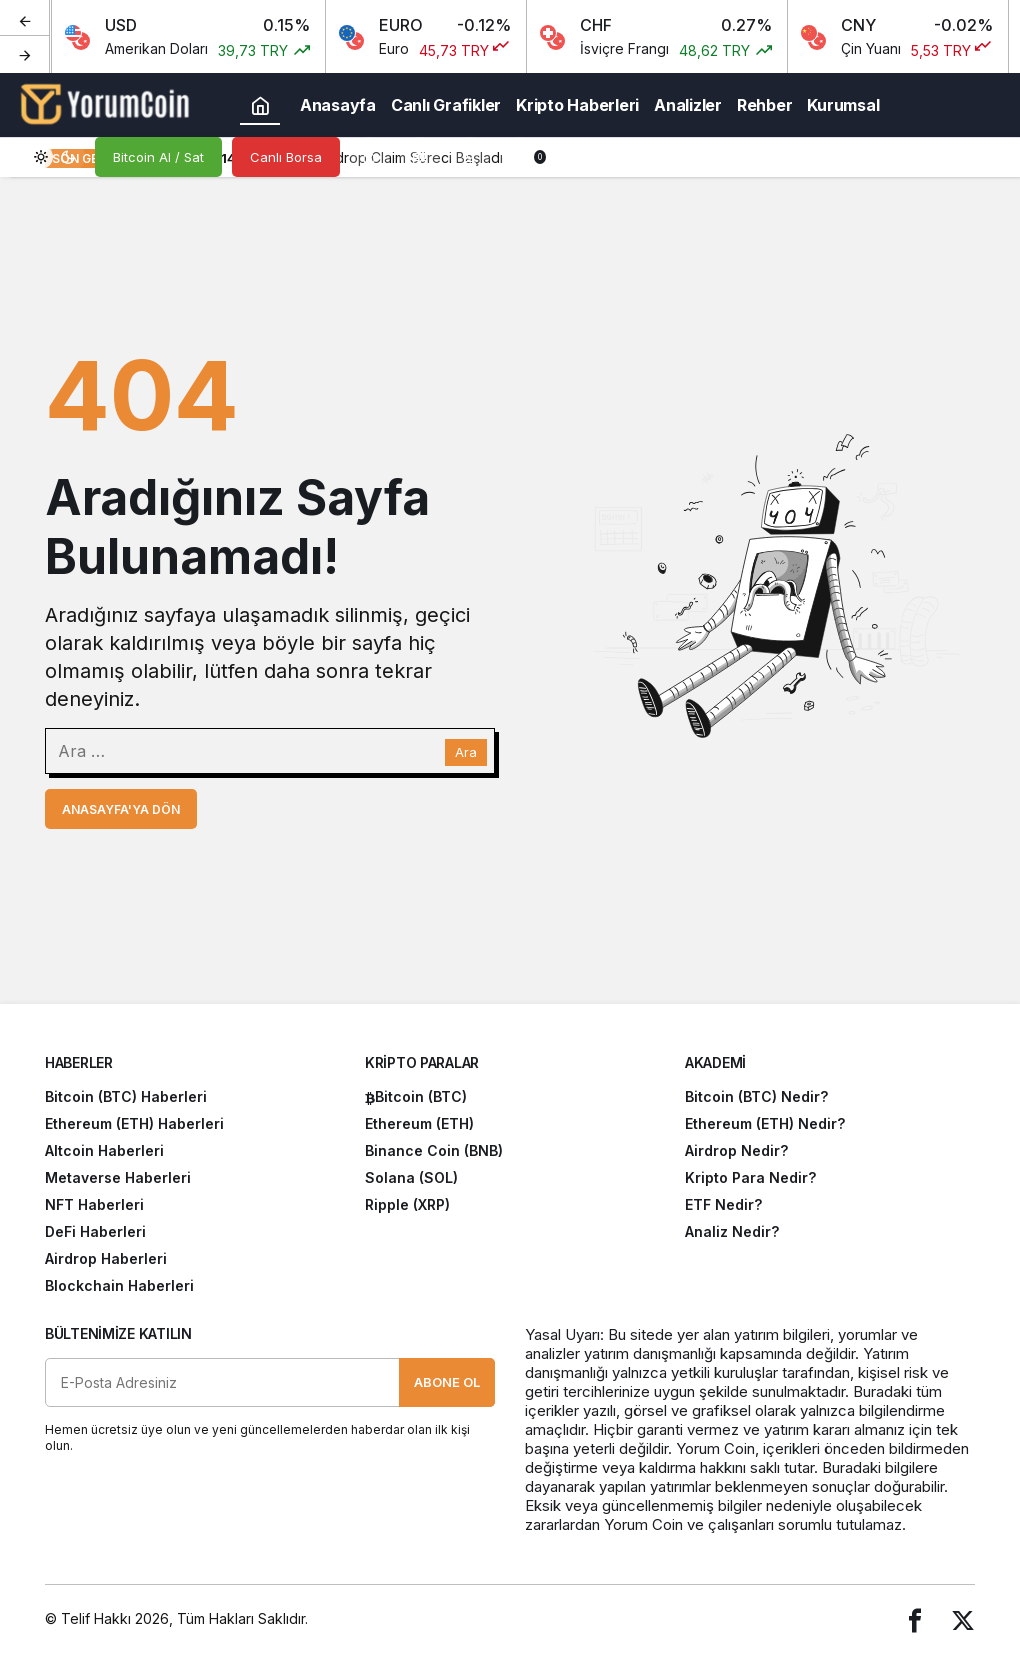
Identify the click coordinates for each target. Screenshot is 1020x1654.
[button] (420, 157)
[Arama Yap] (370, 157)
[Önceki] (25, 19)
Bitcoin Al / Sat (158, 157)
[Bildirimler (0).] (520, 157)
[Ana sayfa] (260, 105)
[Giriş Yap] (470, 157)
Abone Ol (447, 1382)
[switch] (55, 157)
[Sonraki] (25, 54)
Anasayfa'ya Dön (121, 809)
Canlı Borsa (286, 157)
